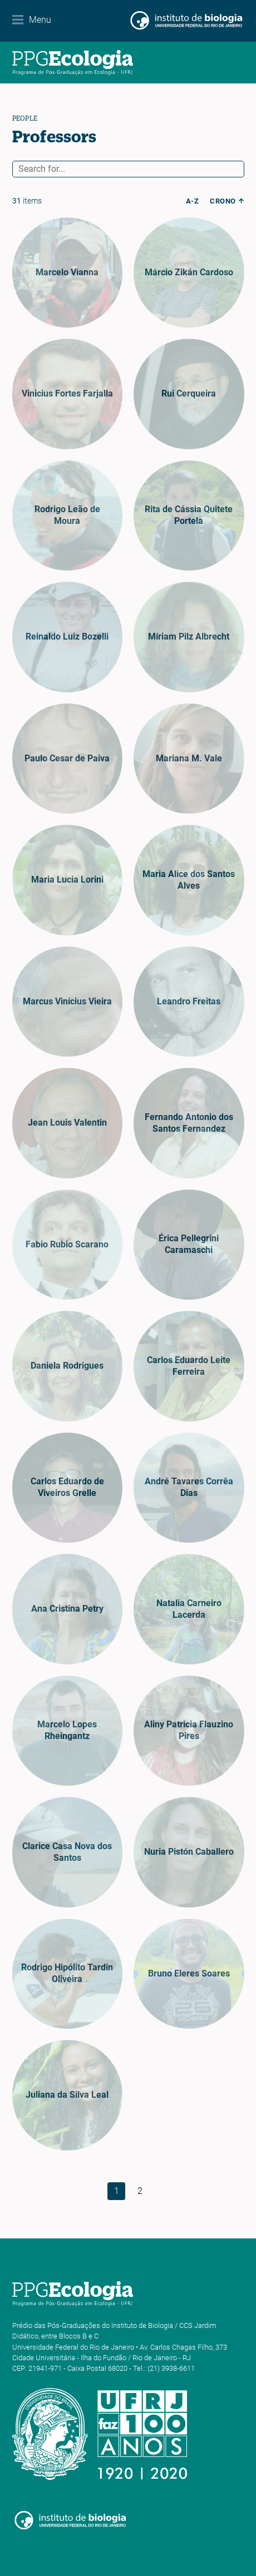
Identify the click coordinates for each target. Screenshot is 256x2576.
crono (223, 201)
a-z (192, 201)
